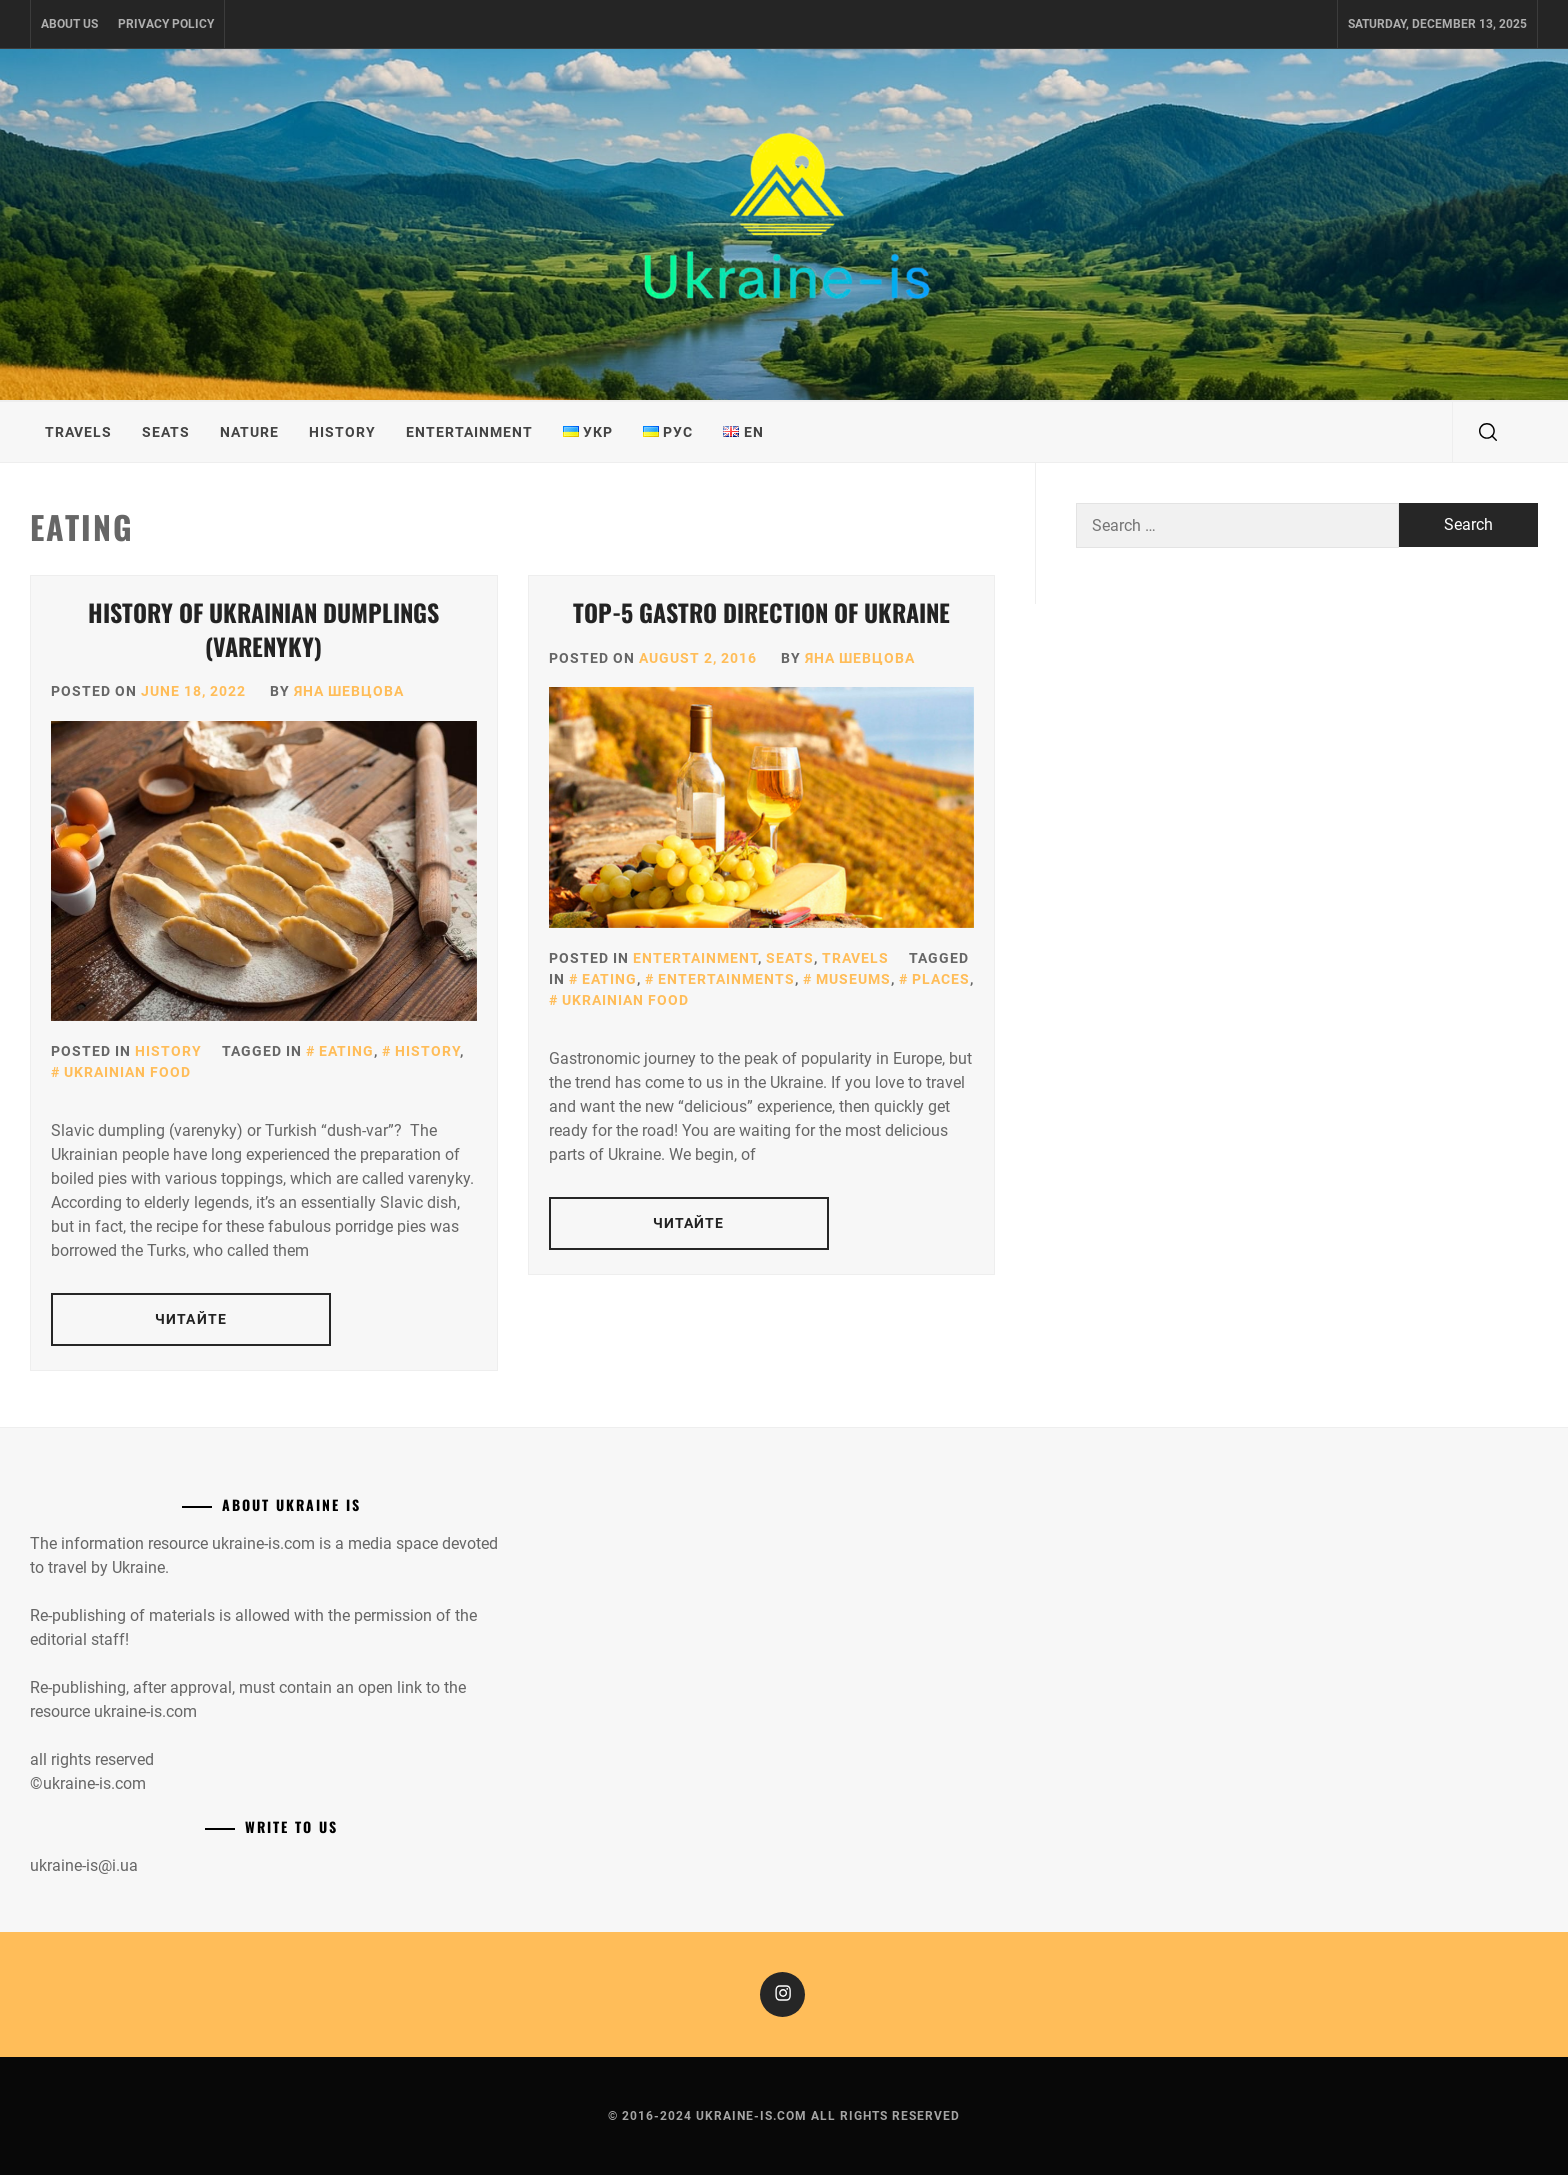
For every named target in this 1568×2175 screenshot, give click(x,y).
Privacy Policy (166, 24)
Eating (346, 1051)
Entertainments (726, 979)
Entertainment (469, 432)
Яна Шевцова (349, 691)
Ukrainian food (127, 1072)
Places (941, 979)
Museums (853, 979)
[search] (1488, 432)
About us (69, 24)
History (342, 432)
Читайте (191, 1319)
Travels (78, 432)
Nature (249, 432)
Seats (166, 432)
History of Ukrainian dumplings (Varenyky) (263, 629)
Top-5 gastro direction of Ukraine (761, 612)
